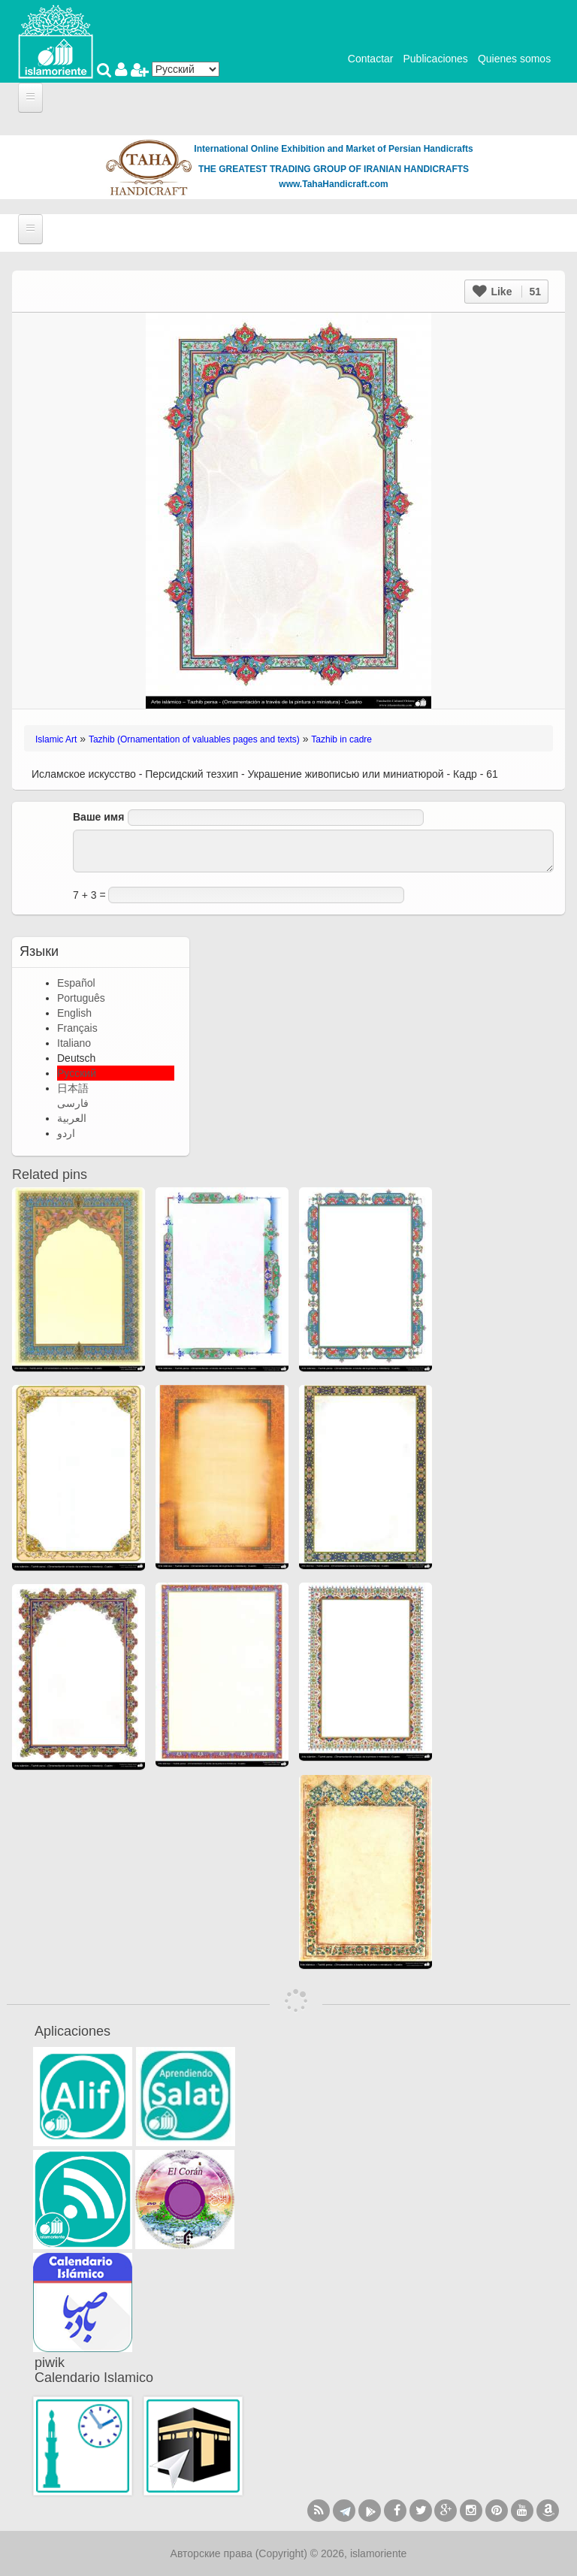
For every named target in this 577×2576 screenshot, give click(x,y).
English (74, 1013)
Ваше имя (98, 817)
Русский (76, 1073)
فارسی (73, 1103)
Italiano (74, 1043)
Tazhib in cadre (341, 739)
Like (507, 292)
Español (76, 983)
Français (77, 1028)
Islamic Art (56, 739)
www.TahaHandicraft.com (333, 184)
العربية (71, 1118)
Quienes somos (514, 59)
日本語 (73, 1088)
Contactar (371, 59)
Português (81, 998)
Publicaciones (435, 59)
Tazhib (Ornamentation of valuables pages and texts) (194, 739)
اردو (66, 1133)
